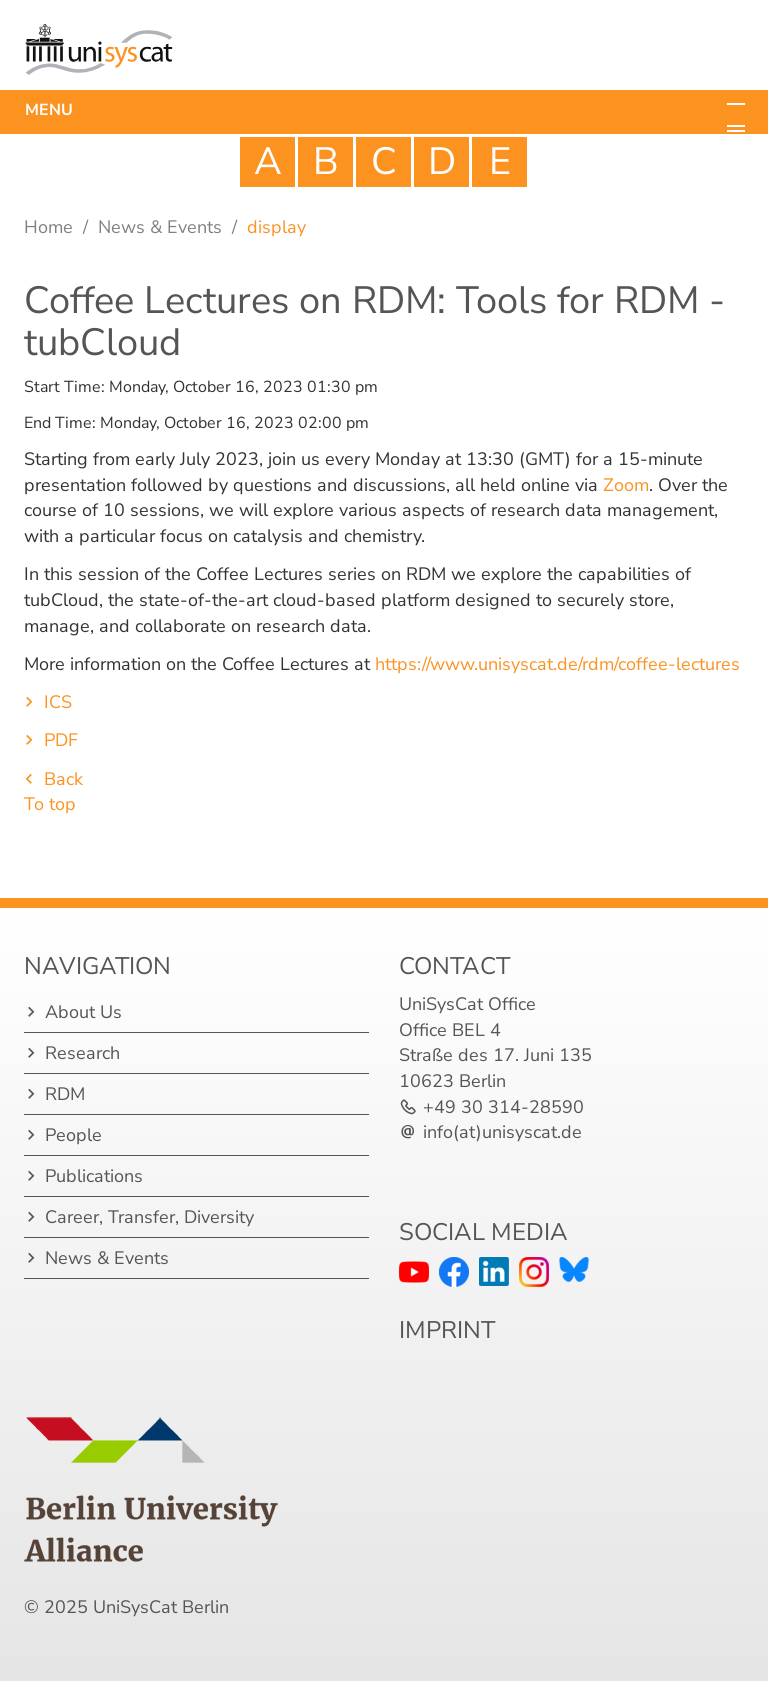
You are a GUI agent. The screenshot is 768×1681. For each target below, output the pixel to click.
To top (50, 804)
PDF (61, 740)
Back (63, 779)
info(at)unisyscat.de (502, 1132)
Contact (454, 966)
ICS (58, 702)
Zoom (626, 485)
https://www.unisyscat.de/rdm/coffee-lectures (555, 664)
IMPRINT (447, 1330)
